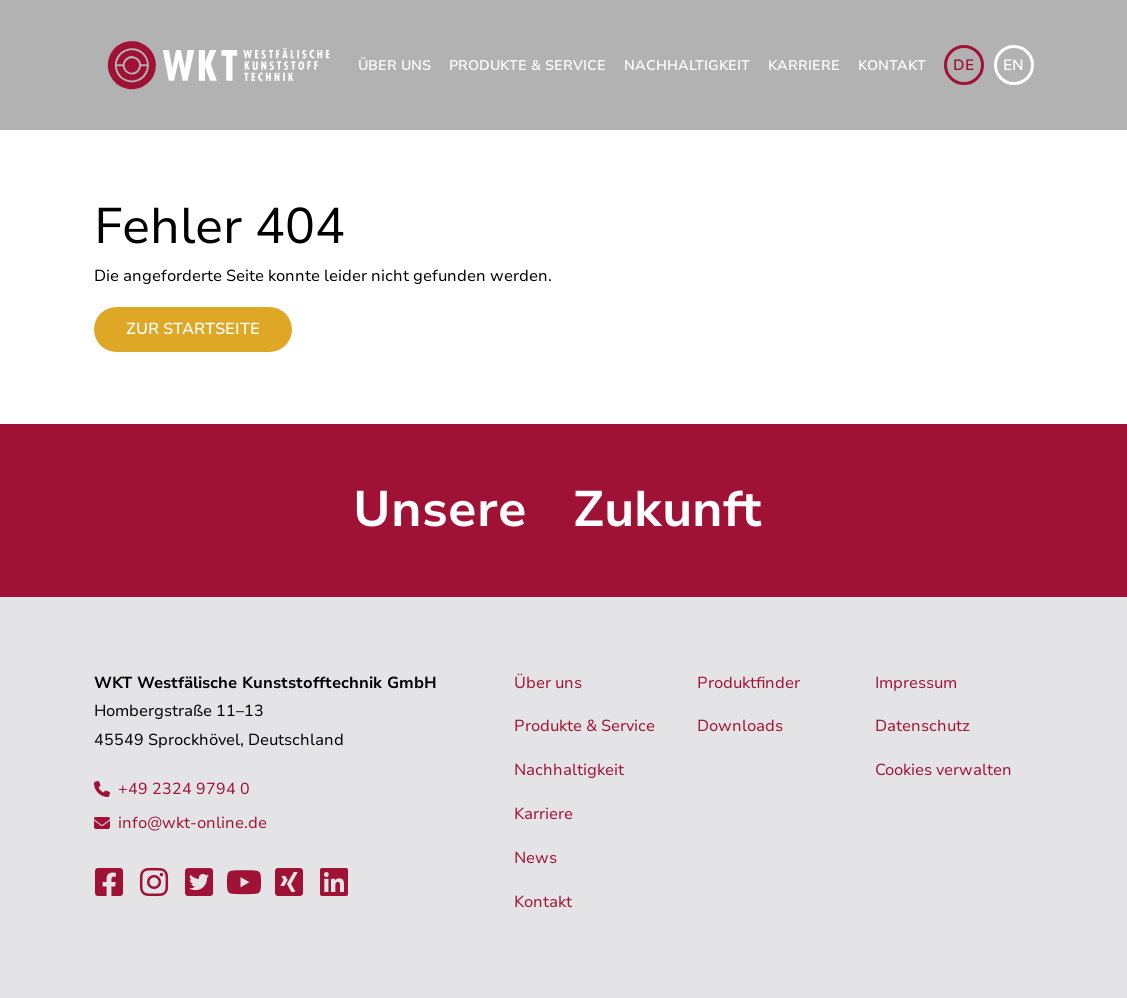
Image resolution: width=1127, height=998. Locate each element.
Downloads (740, 726)
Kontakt (892, 65)
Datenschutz (922, 726)
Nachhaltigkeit (687, 65)
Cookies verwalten (943, 770)
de (963, 65)
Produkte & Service (527, 65)
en (1013, 65)
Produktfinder (748, 683)
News (535, 858)
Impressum (916, 683)
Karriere (804, 65)
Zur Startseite (193, 329)
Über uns (394, 65)
